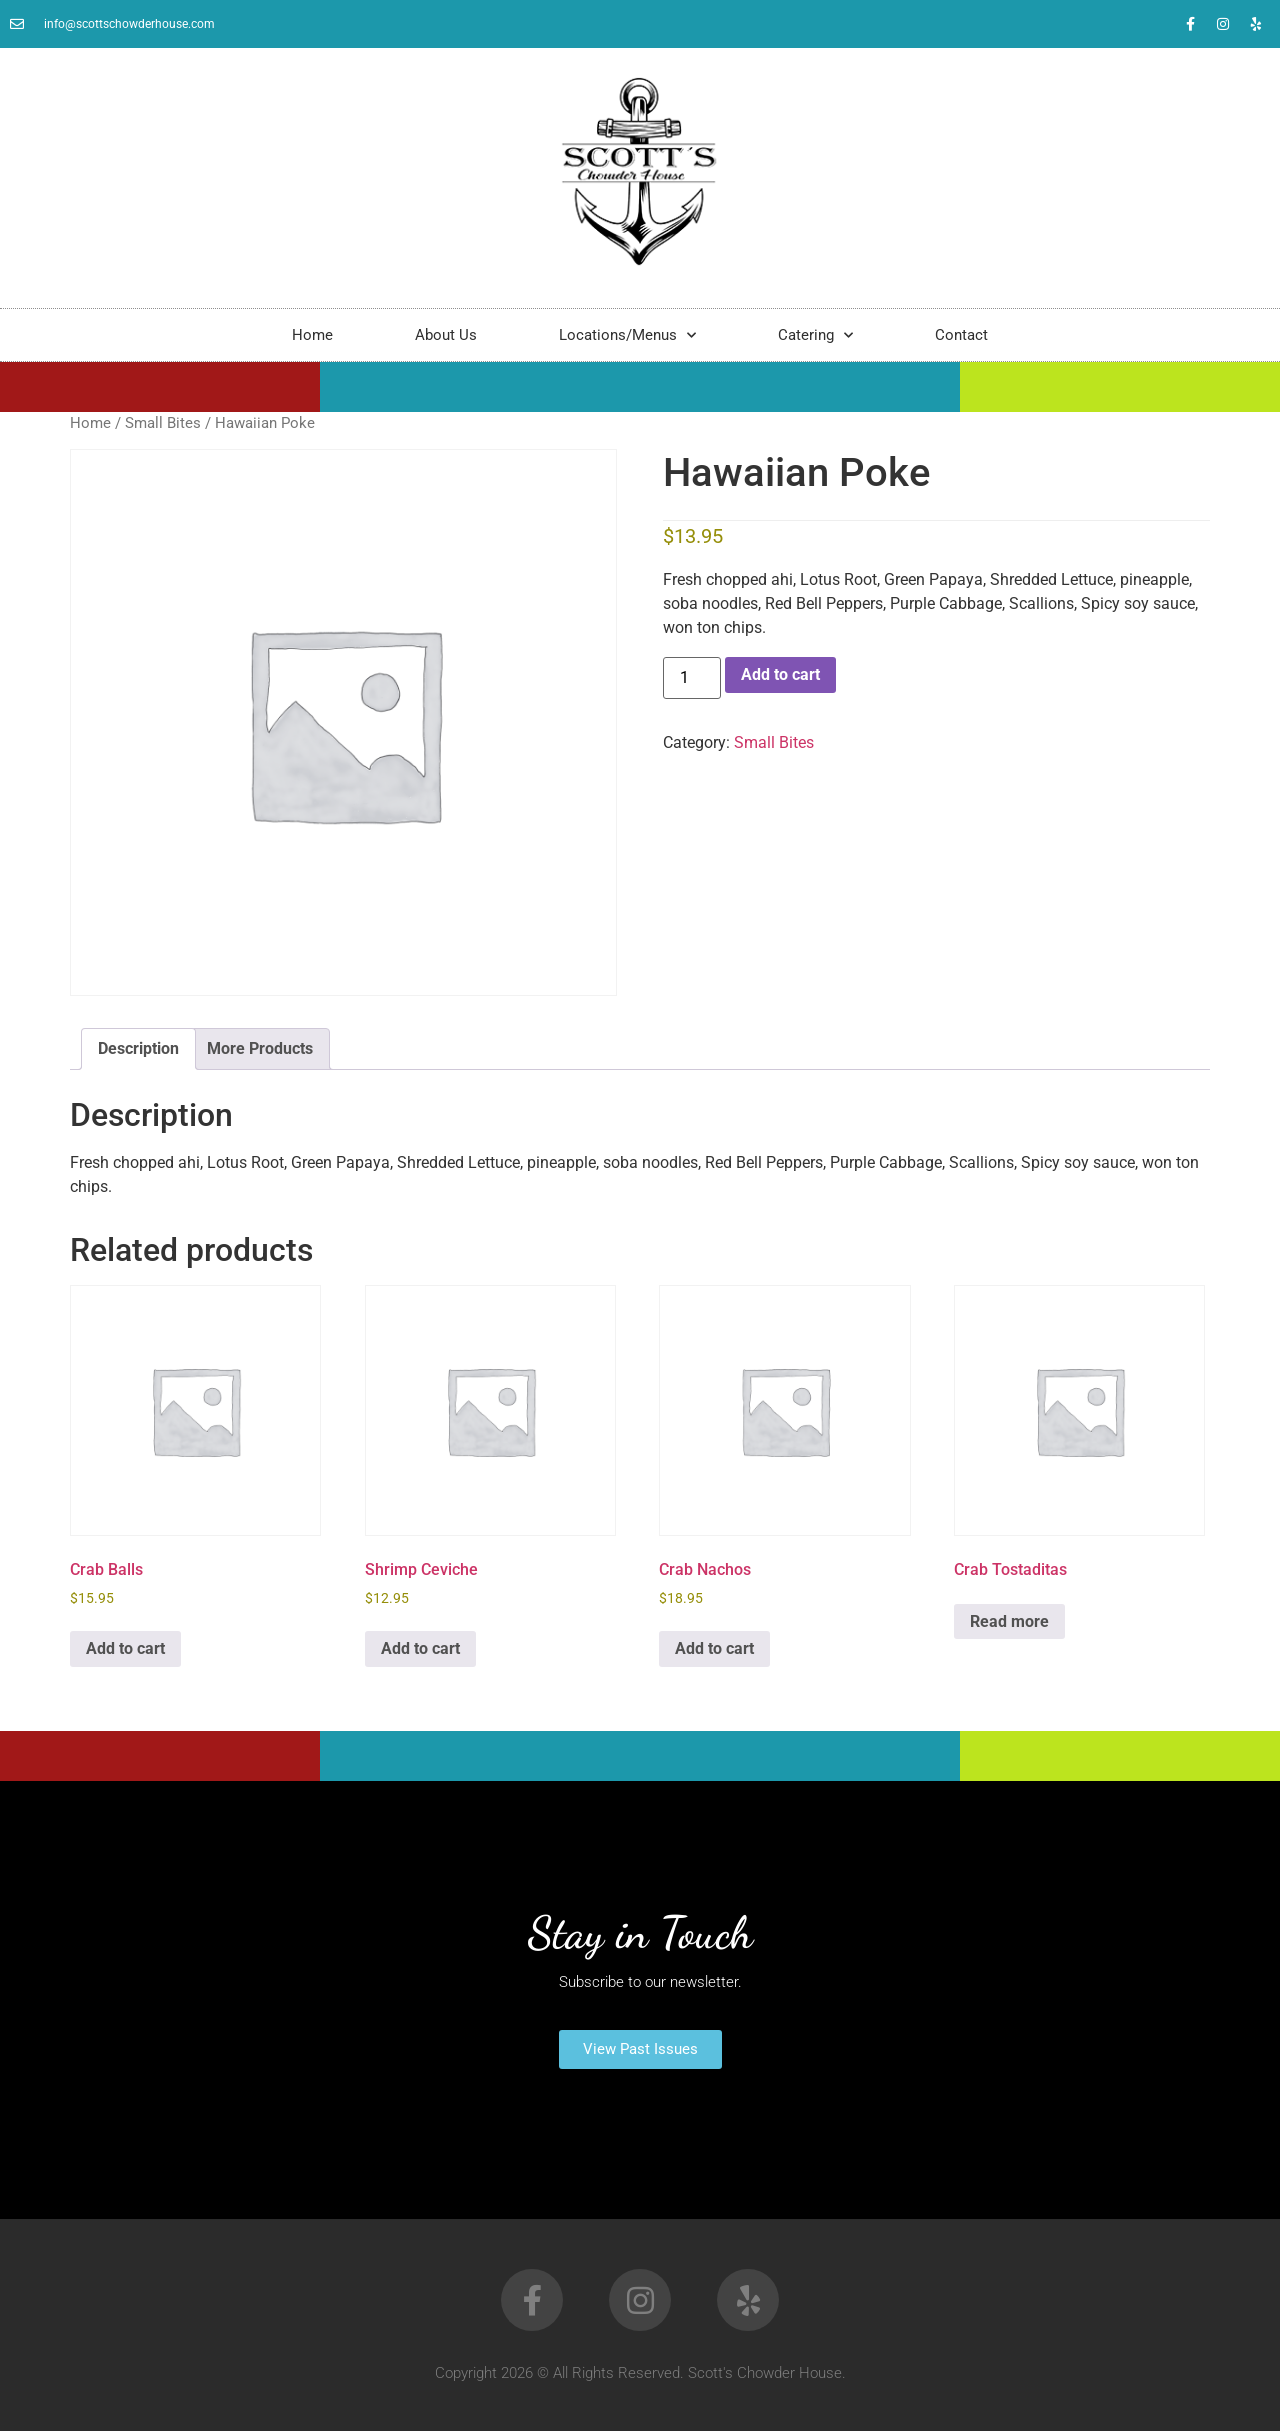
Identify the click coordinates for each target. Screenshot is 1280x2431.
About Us (446, 335)
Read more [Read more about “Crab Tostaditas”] (1009, 1621)
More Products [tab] (260, 1048)
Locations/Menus (627, 335)
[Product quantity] (692, 678)
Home (312, 335)
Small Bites (163, 423)
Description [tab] (138, 1048)
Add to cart (780, 674)
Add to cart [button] (125, 1648)
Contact (961, 335)
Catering (815, 335)
